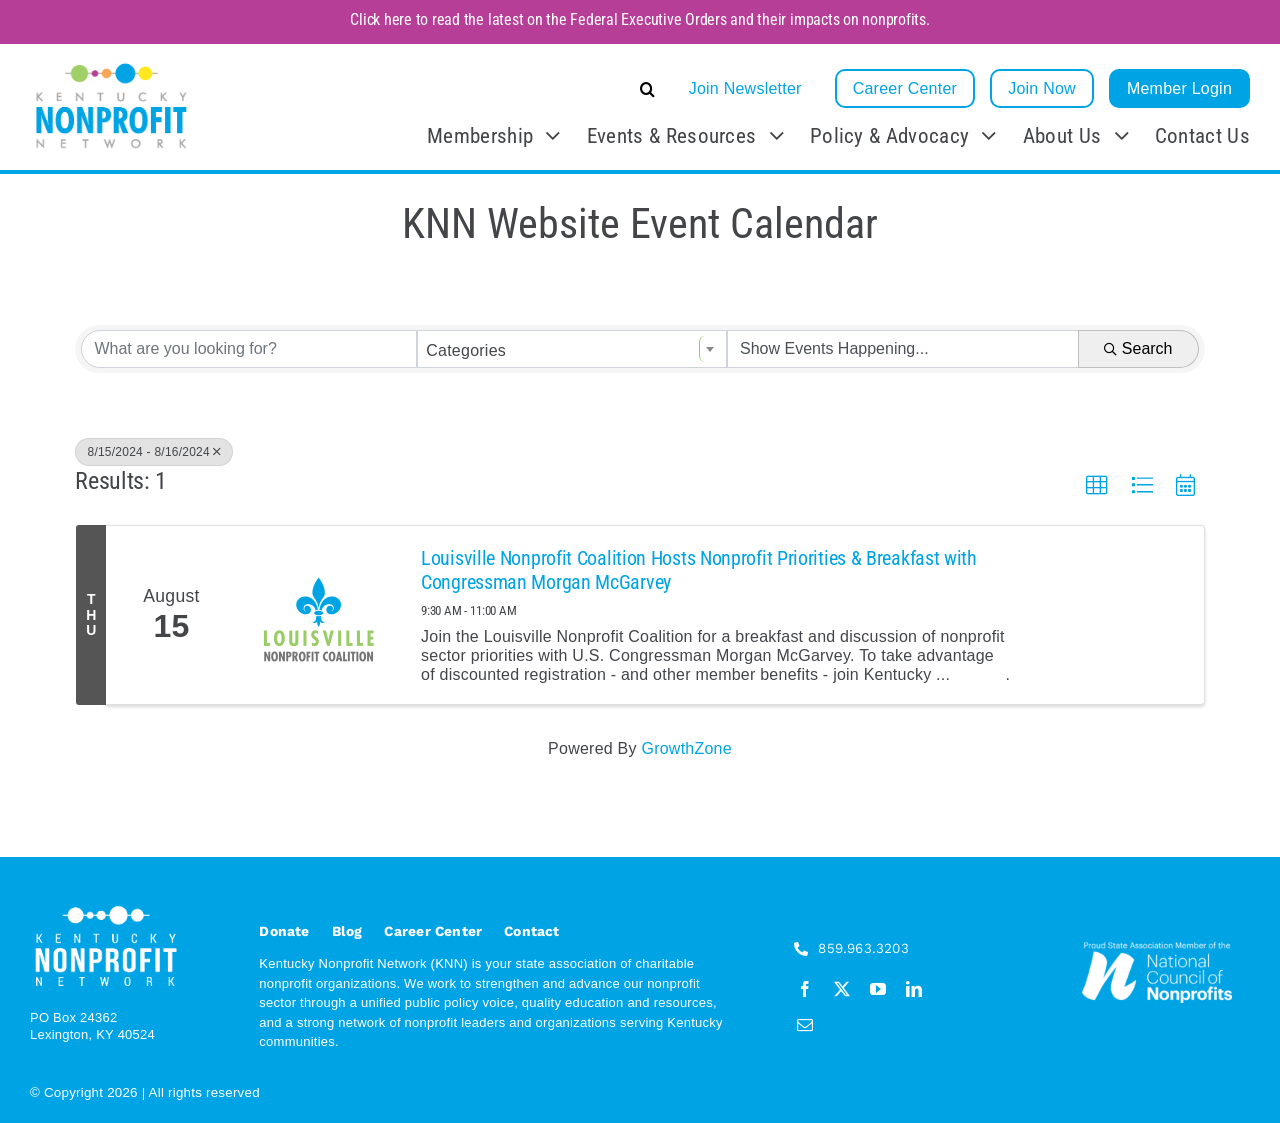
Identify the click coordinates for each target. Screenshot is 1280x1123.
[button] (497, 89)
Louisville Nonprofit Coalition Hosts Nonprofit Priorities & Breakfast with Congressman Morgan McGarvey (699, 570)
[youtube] (878, 989)
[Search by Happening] (903, 349)
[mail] (805, 1025)
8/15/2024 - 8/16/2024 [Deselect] (154, 452)
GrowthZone (686, 748)
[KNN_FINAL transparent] (111, 66)
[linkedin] (914, 989)
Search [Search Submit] (1138, 348)
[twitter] (842, 989)
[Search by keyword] (249, 349)
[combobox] (572, 349)
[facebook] (805, 989)
